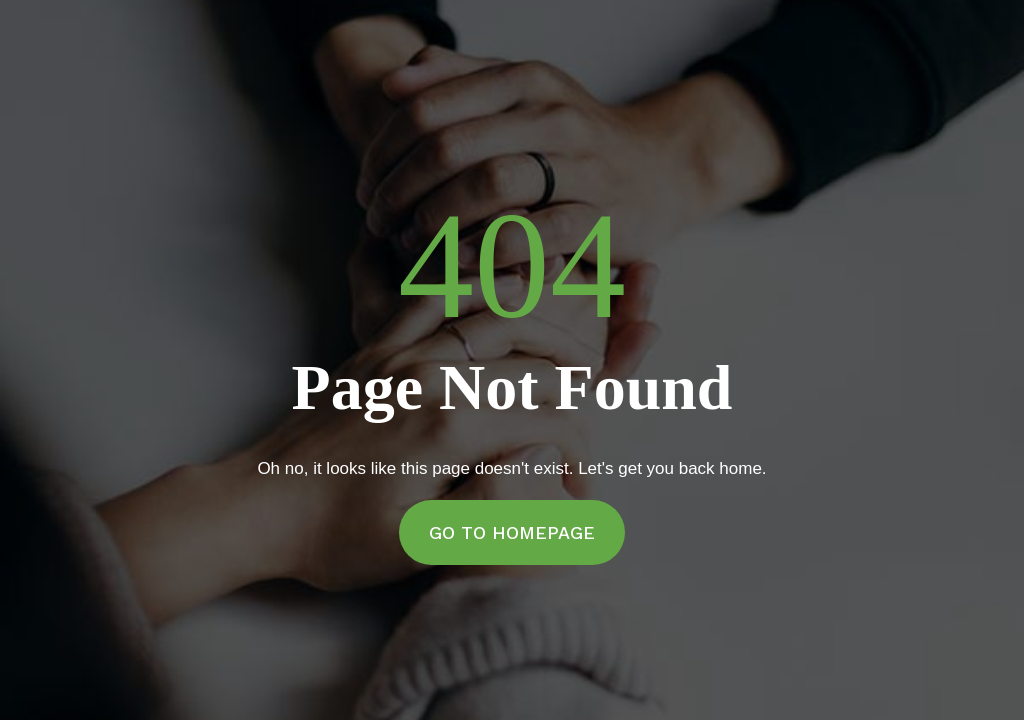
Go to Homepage (512, 532)
